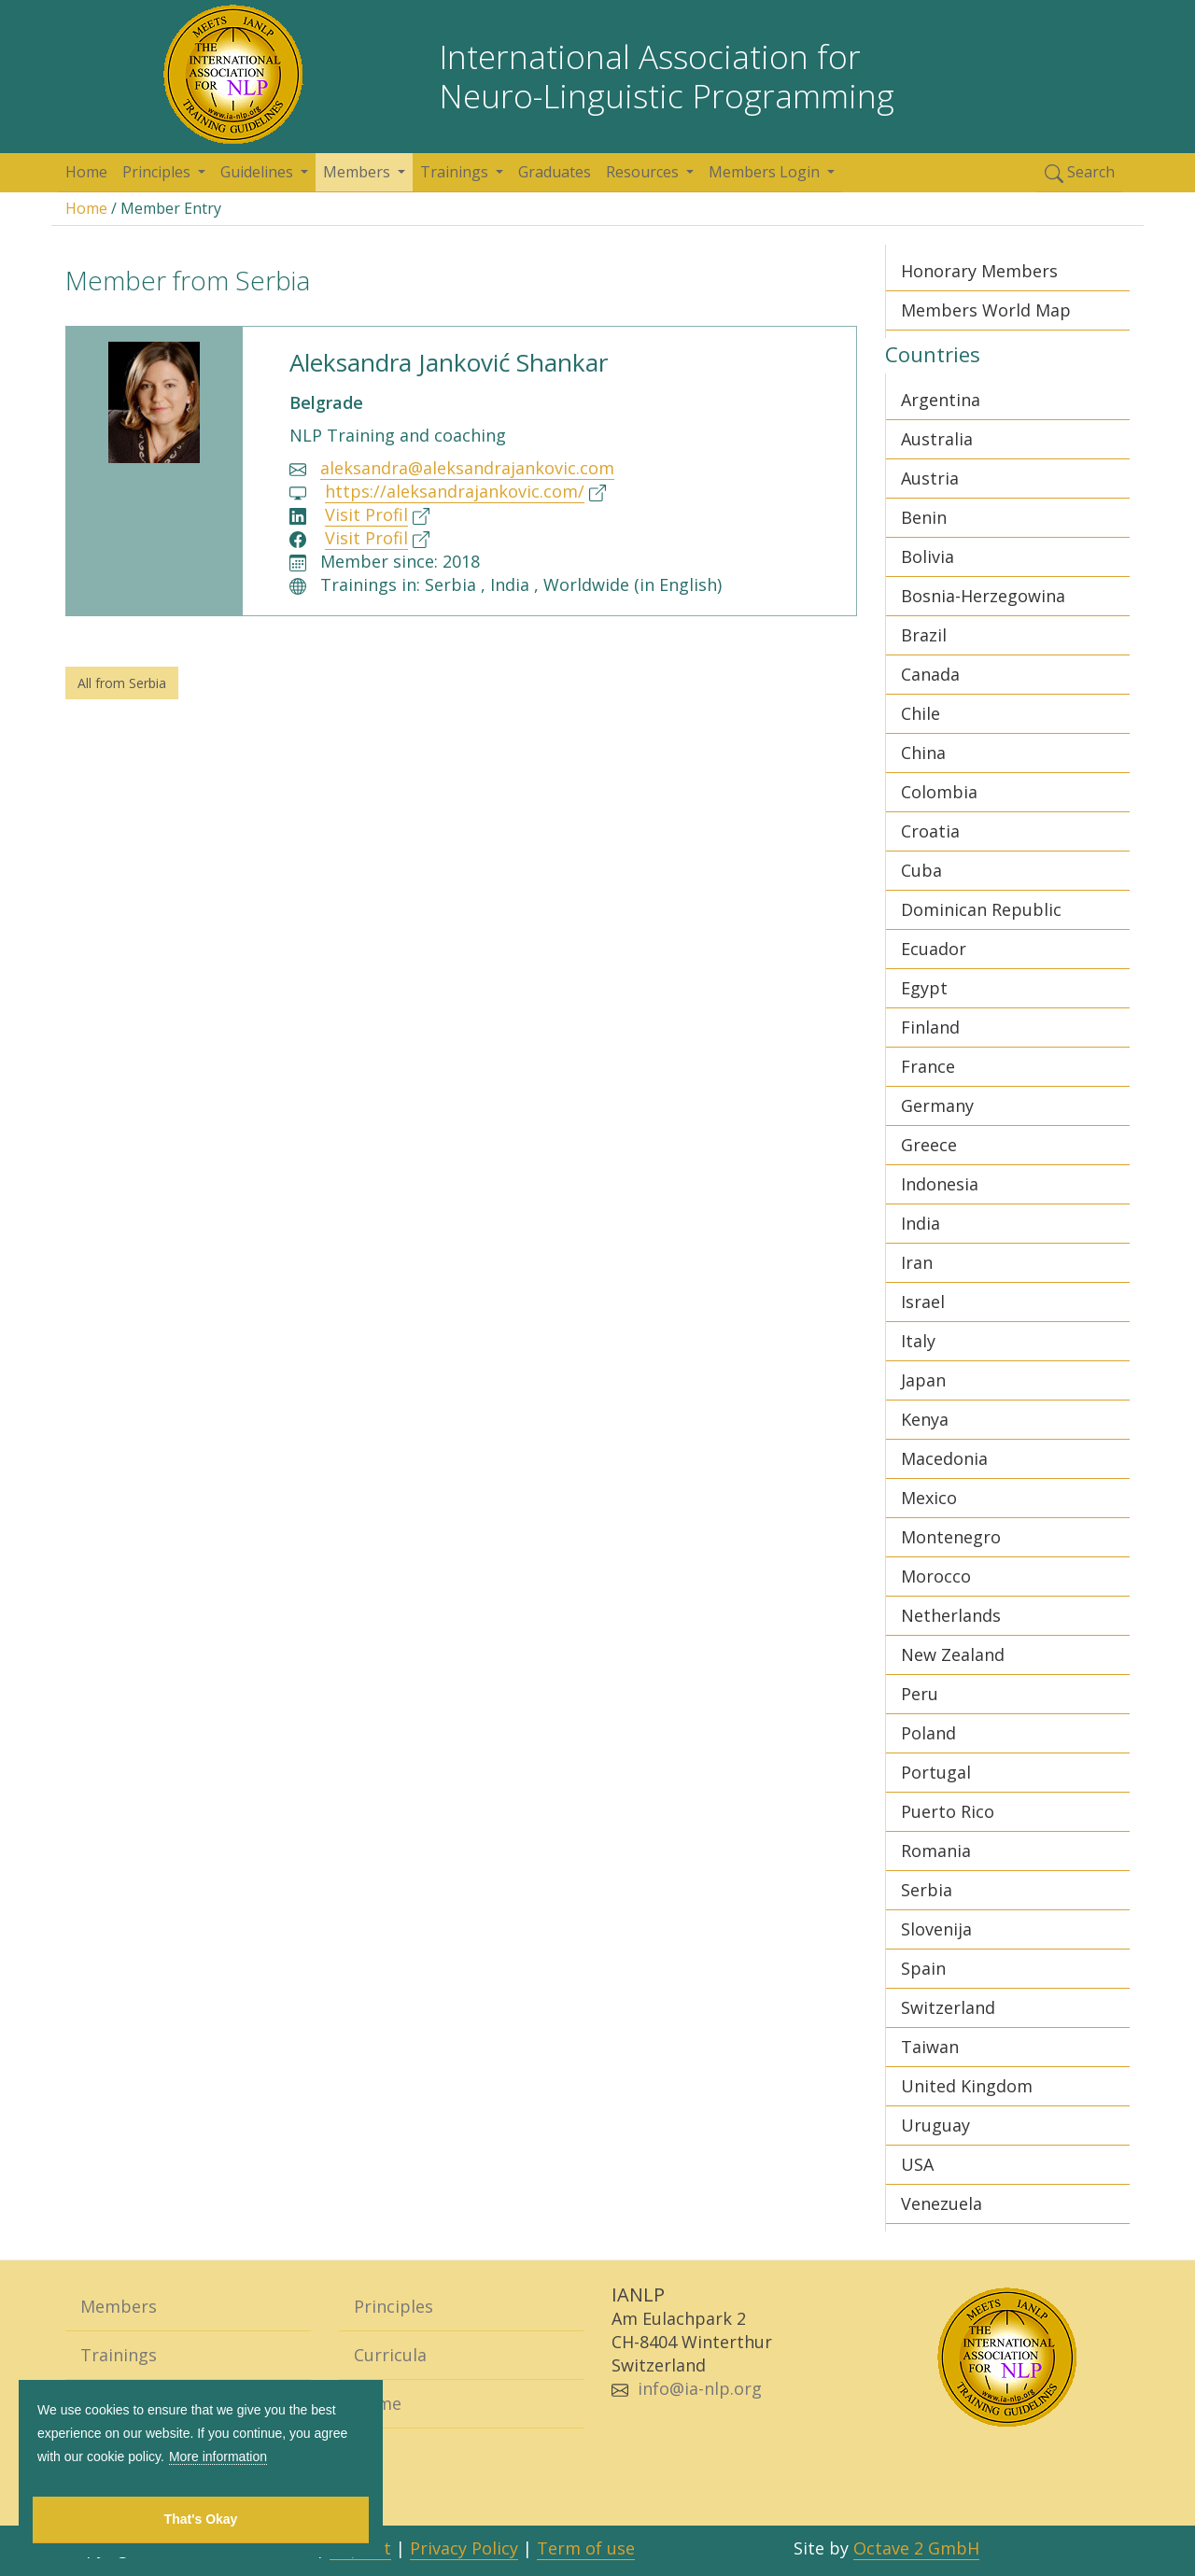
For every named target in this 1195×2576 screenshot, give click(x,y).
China (923, 752)
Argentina (940, 399)
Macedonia (944, 1458)
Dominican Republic (981, 909)
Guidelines (258, 172)
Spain (923, 1968)
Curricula (390, 2355)
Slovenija (936, 1929)
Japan (923, 1380)
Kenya (925, 1419)
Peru (919, 1693)
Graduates (554, 172)
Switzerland (948, 2007)
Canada (930, 674)
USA (917, 2164)
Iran (917, 1262)
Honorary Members (979, 271)
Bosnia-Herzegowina (983, 595)
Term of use (586, 2548)
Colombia (939, 792)
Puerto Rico (947, 1811)
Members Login (766, 172)
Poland (928, 1733)
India (920, 1223)
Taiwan (930, 2046)
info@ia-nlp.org (700, 2388)
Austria (930, 478)
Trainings (456, 172)
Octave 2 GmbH (916, 2548)
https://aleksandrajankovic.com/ (454, 491)
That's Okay (201, 2519)
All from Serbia (121, 683)
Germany (937, 1105)
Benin (924, 517)
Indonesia (939, 1184)
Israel (923, 1301)
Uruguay (935, 2125)
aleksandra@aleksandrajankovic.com (467, 468)
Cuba (921, 870)
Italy (918, 1341)
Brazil (924, 635)
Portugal (936, 1772)
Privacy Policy (464, 2548)
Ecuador (933, 948)
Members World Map (986, 310)
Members (358, 172)
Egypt (924, 988)
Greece (929, 1144)
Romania (936, 1850)
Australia (937, 439)
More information (218, 2456)
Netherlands (951, 1615)
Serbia (926, 1890)
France (928, 1066)
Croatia (930, 831)
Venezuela (941, 2203)
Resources (644, 172)
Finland (930, 1027)
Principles (158, 172)
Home (86, 172)
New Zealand (953, 1654)
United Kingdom (967, 2086)
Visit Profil (366, 514)
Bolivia (927, 556)
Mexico (929, 1497)
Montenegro (951, 1537)
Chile (920, 713)
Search (1080, 172)
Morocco (936, 1576)
